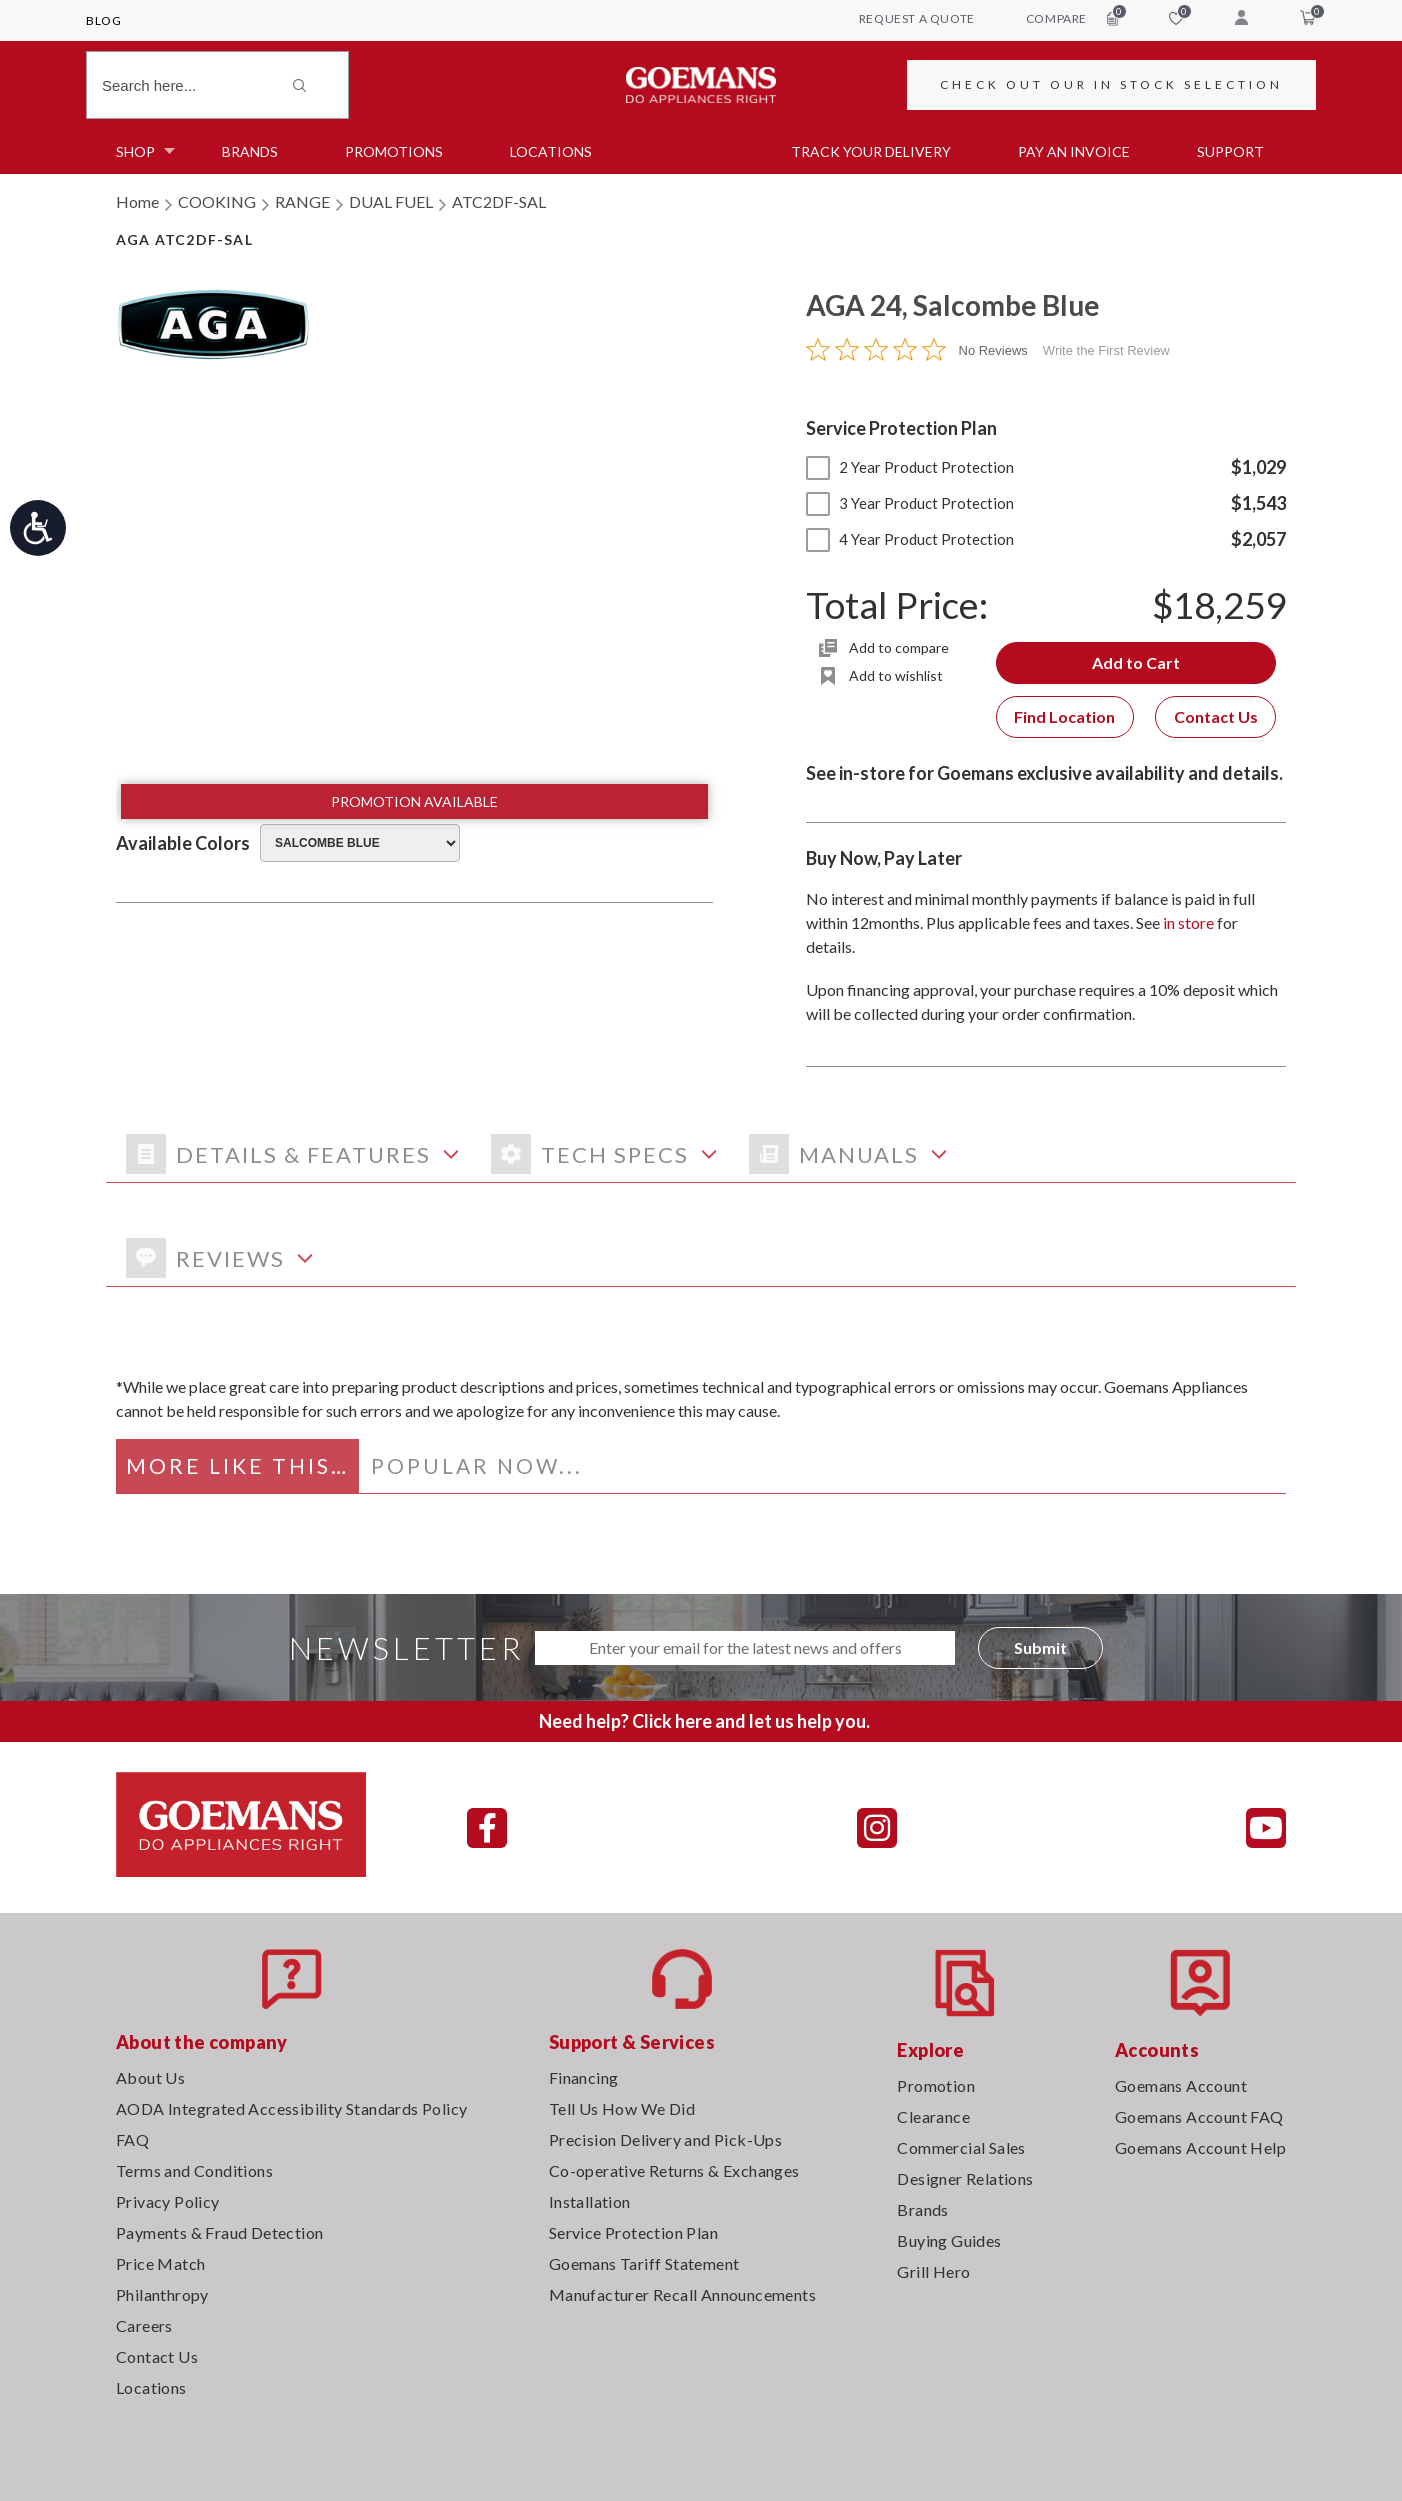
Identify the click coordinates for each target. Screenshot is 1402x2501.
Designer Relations (965, 2178)
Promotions (394, 151)
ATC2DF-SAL (499, 201)
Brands (250, 151)
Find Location (1064, 716)
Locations (551, 151)
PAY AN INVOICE (1074, 151)
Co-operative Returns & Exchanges (674, 2170)
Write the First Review (1106, 350)
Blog (103, 20)
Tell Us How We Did (622, 2108)
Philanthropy (162, 2294)
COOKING (217, 201)
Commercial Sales (961, 2147)
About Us (150, 2077)
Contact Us (1216, 716)
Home (137, 201)
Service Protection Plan (633, 2232)
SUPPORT (1230, 151)
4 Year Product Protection (910, 539)
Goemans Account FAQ (1199, 2116)
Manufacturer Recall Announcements (682, 2294)
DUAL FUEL (391, 201)
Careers (144, 2325)
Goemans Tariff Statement (644, 2263)
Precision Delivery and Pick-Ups (665, 2139)
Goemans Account (1181, 2085)
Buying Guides (949, 2240)
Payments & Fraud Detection (219, 2232)
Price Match (160, 2263)
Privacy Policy (168, 2201)
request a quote (917, 18)
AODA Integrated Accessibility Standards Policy (291, 2108)
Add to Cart (1136, 662)
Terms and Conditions (194, 2170)
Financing (584, 2077)
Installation (590, 2201)
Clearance (933, 2116)
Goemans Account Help (1200, 2147)
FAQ (132, 2139)
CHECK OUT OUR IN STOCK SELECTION (1111, 84)
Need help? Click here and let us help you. (704, 1721)
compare (1072, 18)
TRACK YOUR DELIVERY (871, 151)
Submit (1040, 1647)
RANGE (302, 201)
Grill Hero (933, 2271)
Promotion (936, 2085)
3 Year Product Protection (910, 503)
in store (1188, 922)
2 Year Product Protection (910, 467)
